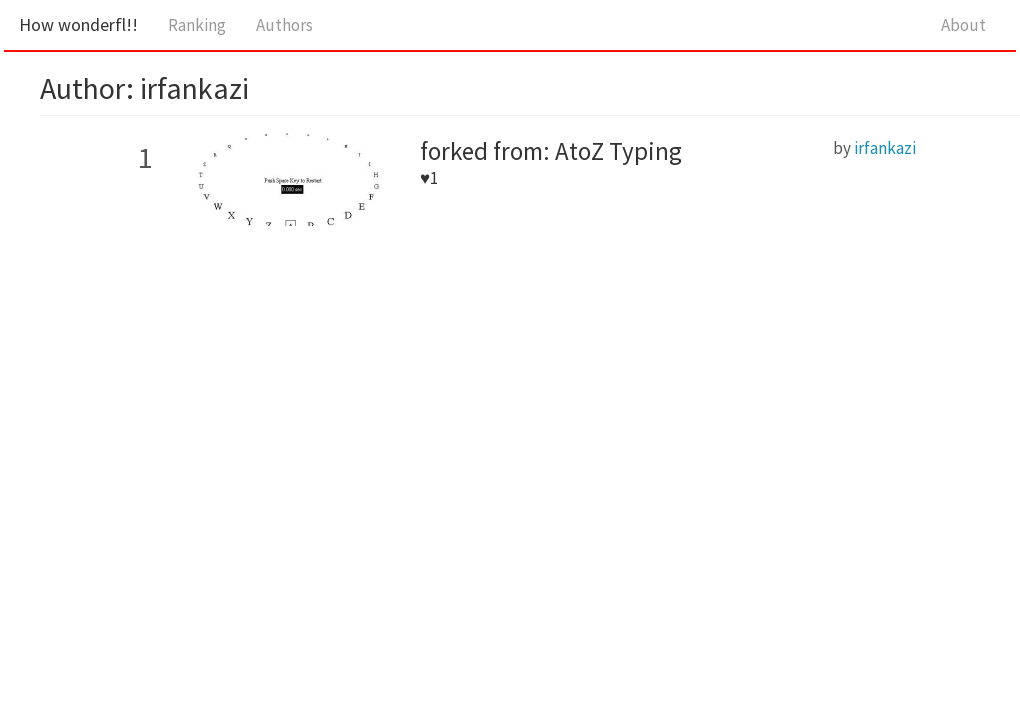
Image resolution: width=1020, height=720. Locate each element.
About (963, 25)
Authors (284, 25)
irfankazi (885, 148)
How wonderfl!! (78, 24)
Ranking (197, 25)
